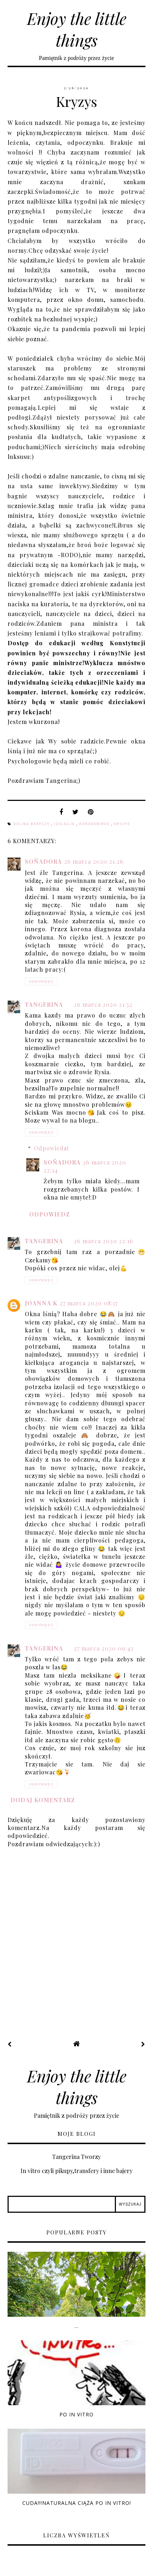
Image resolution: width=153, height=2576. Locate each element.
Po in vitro (76, 2414)
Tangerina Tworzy (76, 2156)
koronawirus (95, 824)
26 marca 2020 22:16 (103, 1241)
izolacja (65, 824)
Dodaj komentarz (42, 1800)
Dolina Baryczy (32, 824)
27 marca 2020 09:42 (104, 1648)
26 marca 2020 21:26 (93, 861)
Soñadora (43, 861)
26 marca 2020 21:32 (103, 1004)
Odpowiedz (41, 981)
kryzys (122, 824)
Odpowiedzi (51, 1148)
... (77, 2326)
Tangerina (44, 1004)
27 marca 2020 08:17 (89, 1303)
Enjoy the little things (76, 29)
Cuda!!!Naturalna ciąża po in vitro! (76, 2502)
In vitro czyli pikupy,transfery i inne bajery (76, 2170)
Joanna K (41, 1303)
